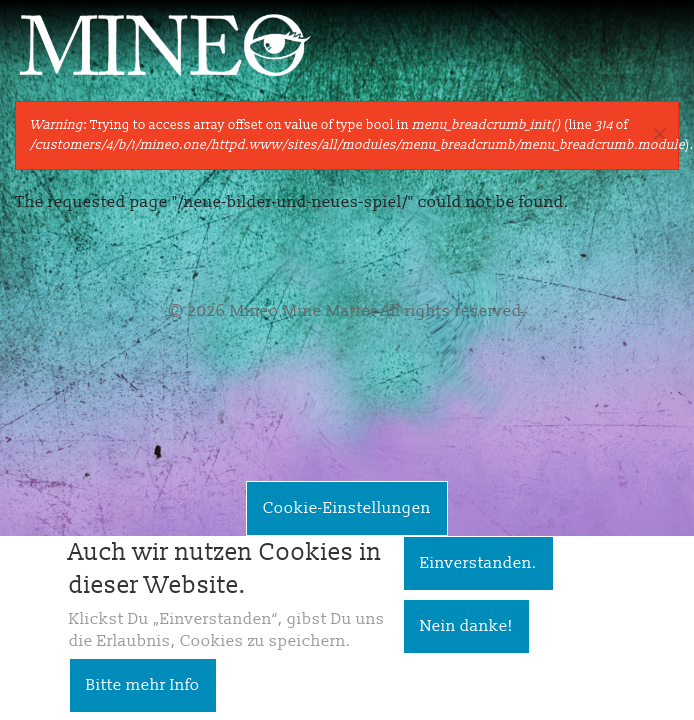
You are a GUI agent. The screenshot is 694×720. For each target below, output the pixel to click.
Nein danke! (466, 638)
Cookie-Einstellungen (347, 520)
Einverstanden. (478, 575)
